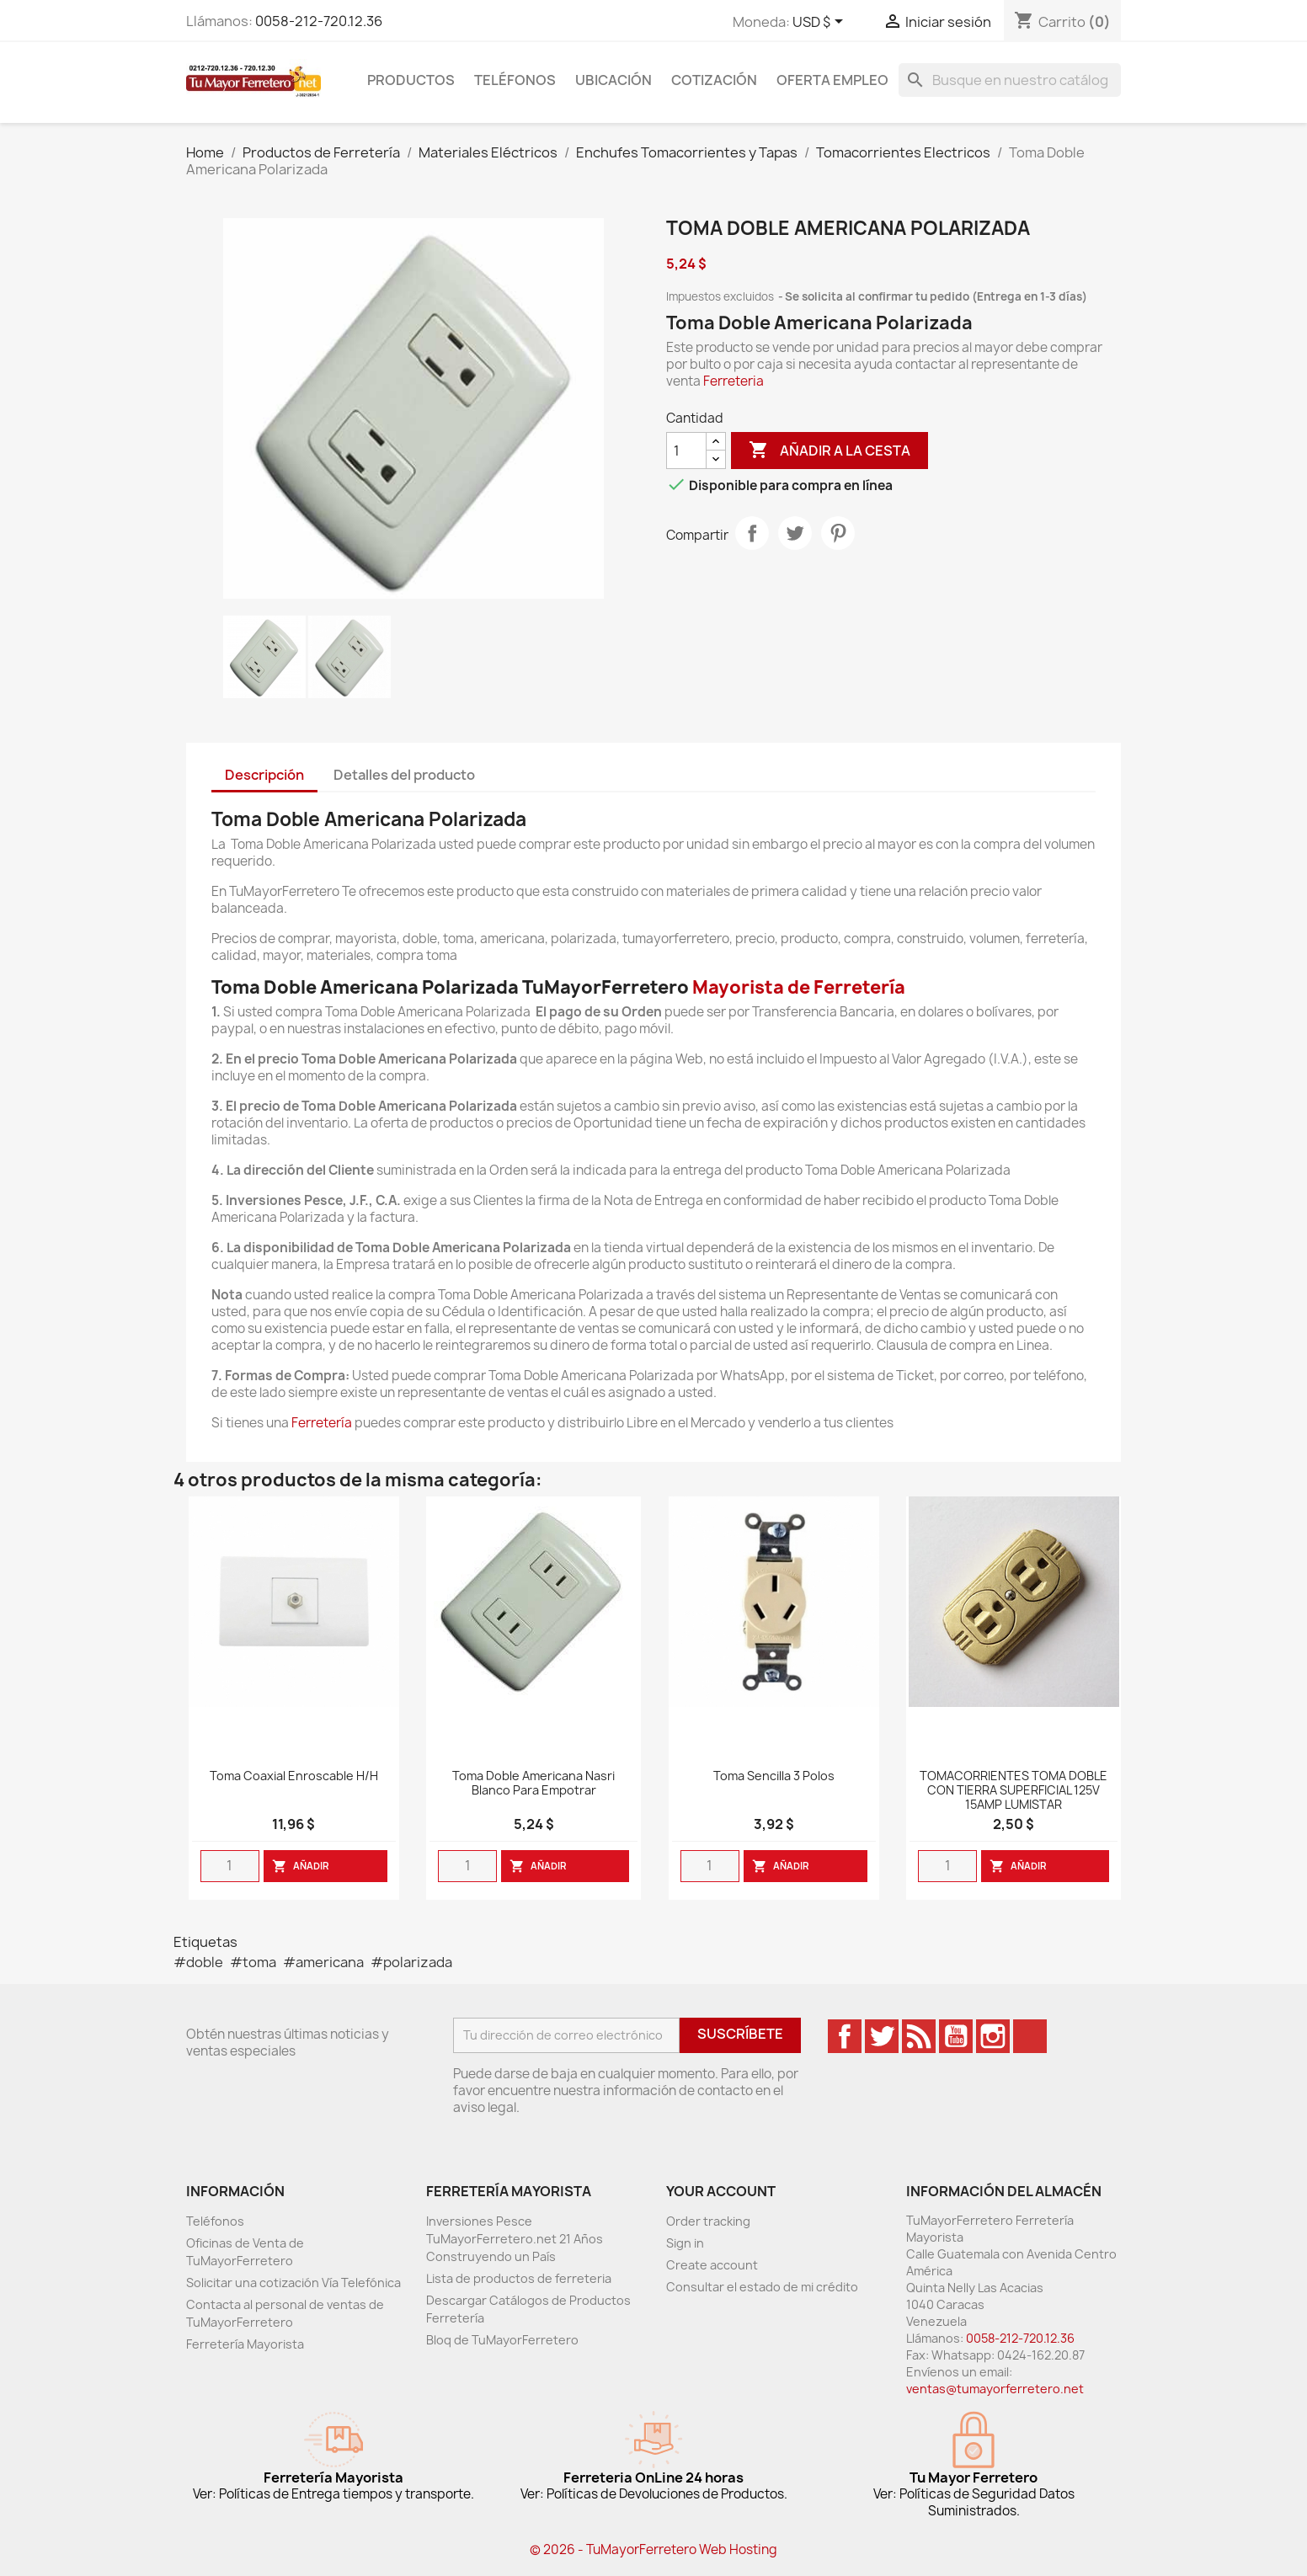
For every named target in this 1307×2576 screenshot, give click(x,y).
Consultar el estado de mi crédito (762, 2287)
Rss (919, 2036)
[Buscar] (1010, 80)
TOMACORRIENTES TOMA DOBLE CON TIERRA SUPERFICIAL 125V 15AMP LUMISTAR (1013, 1790)
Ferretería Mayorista (245, 2344)
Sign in (685, 2243)
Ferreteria (733, 381)
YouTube (956, 2036)
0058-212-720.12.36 (318, 21)
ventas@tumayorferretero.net (995, 2389)
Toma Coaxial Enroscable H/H (294, 1776)
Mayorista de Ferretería (798, 987)
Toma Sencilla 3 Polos (774, 1776)
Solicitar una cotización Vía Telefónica (293, 2283)
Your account (721, 2191)
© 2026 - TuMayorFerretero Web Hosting (653, 2549)
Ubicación (613, 80)
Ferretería (321, 1423)
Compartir (752, 533)
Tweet (795, 533)
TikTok (1030, 2036)
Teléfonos (515, 80)
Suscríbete (740, 2033)
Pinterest (838, 533)
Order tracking (708, 2221)
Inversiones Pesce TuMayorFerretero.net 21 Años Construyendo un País (514, 2238)
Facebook (845, 2036)
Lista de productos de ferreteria (518, 2278)
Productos (411, 80)
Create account (712, 2265)
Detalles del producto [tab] (404, 774)
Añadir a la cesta (829, 450)
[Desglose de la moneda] (820, 23)
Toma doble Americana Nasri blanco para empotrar (533, 1783)
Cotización (714, 80)
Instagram (993, 2036)
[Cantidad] (686, 450)
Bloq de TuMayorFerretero (502, 2340)
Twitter (882, 2036)
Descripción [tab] (264, 774)
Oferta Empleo (832, 80)
